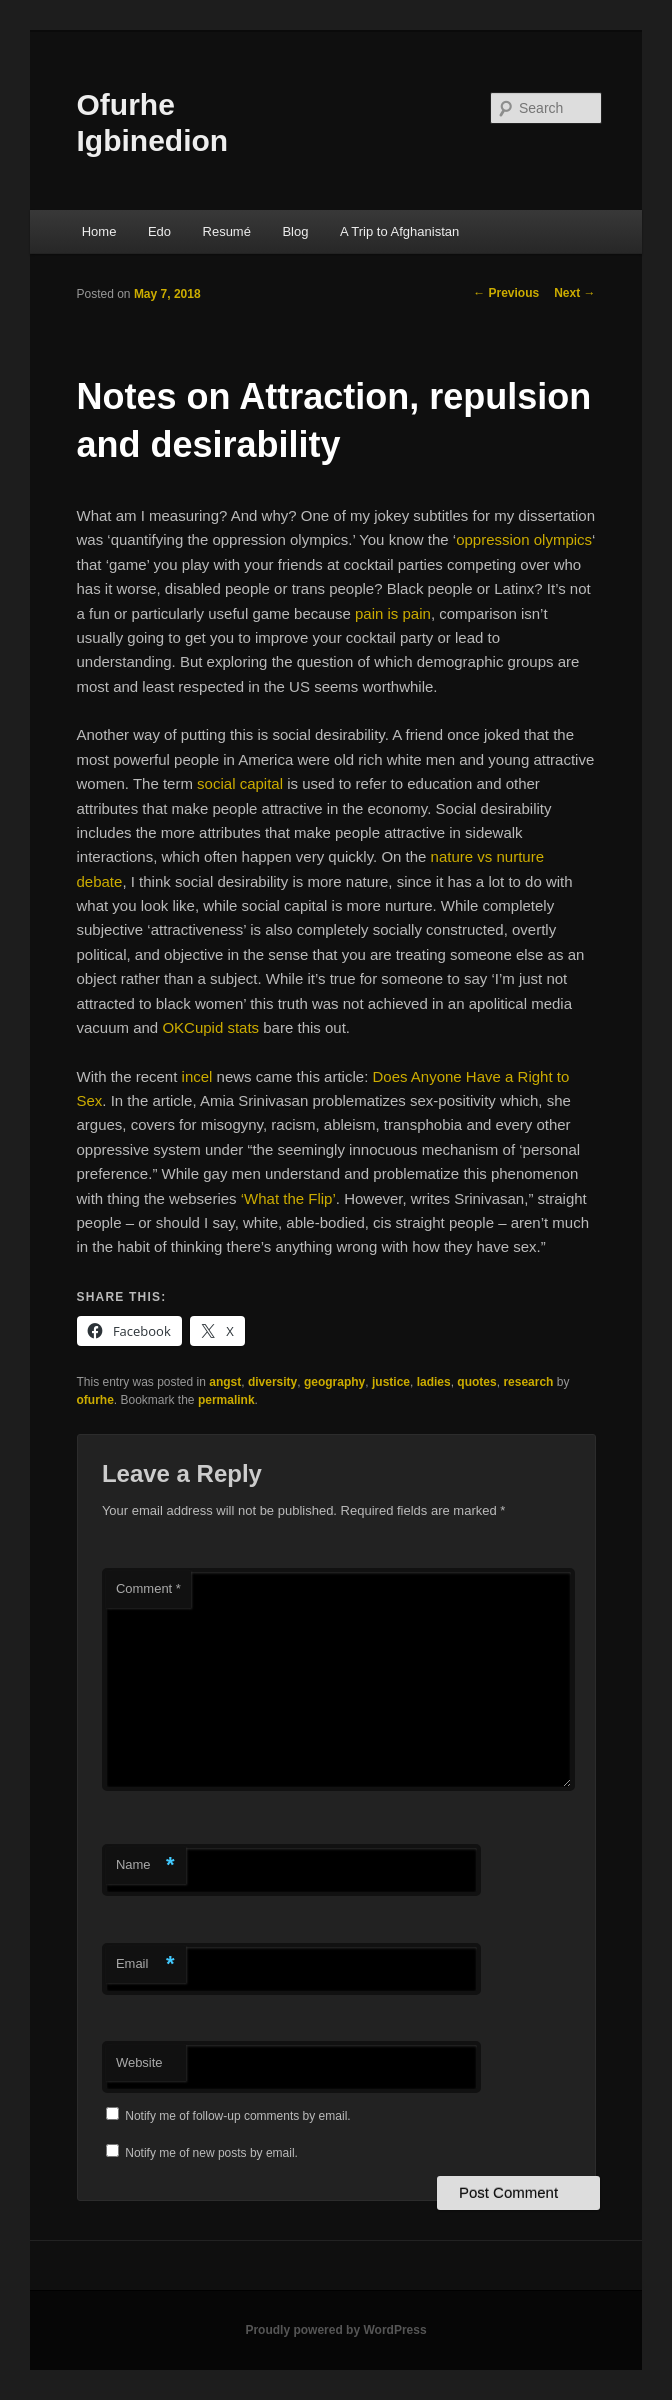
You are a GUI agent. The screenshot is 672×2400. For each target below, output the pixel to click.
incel (197, 1076)
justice (391, 1382)
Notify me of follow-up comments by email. (237, 2116)
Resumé (227, 231)
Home (99, 231)
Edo (159, 231)
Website (139, 2062)
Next (574, 293)
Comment (148, 1588)
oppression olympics (524, 539)
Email (145, 1964)
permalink (226, 1400)
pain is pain (393, 613)
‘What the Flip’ (288, 1198)
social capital (240, 783)
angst (225, 1382)
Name (145, 1865)
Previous (506, 293)
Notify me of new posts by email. (211, 2153)
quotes (476, 1382)
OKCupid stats (210, 1027)
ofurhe (95, 1400)
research (528, 1382)
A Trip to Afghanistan (399, 231)
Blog (295, 231)
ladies (434, 1382)
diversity (272, 1382)
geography (334, 1382)
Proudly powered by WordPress (335, 2330)
